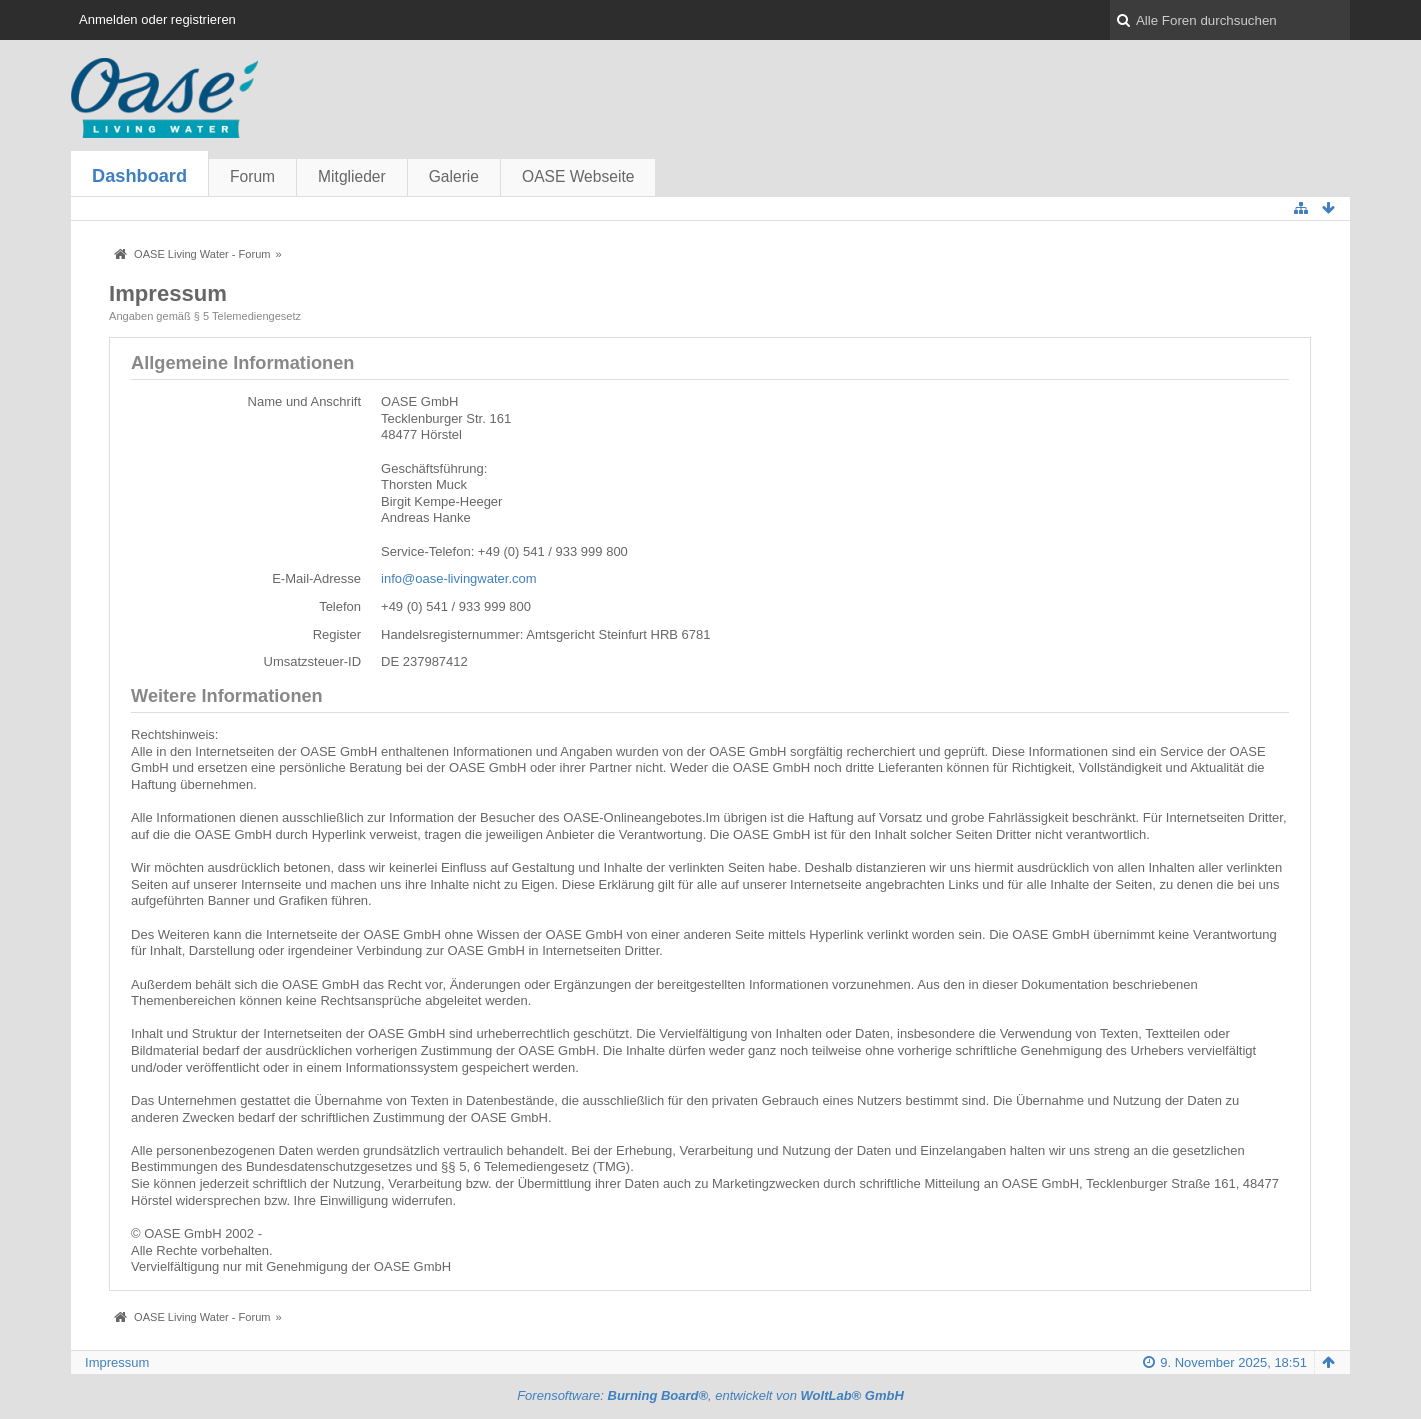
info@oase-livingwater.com (459, 578)
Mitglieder (352, 176)
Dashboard (139, 176)
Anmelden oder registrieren (157, 19)
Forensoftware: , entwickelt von (710, 1395)
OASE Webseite (578, 176)
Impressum (117, 1362)
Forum (252, 176)
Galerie (454, 176)
